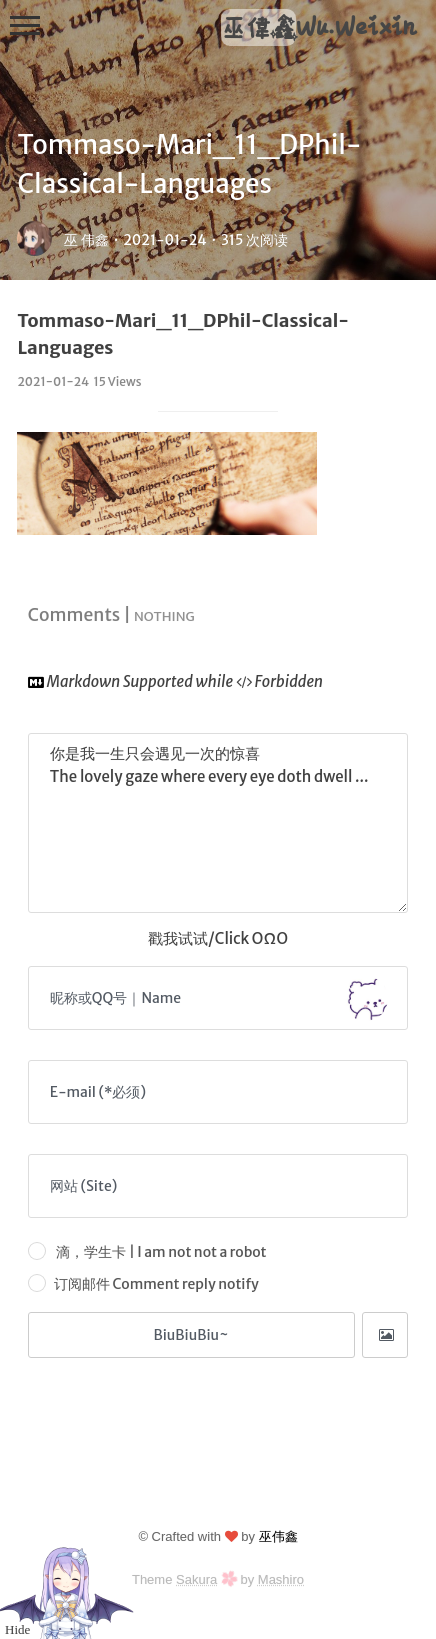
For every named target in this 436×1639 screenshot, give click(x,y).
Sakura (196, 1579)
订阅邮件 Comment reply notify (143, 1283)
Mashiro (281, 1579)
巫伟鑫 (278, 1536)
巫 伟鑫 (86, 240)
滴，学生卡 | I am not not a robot (147, 1251)
